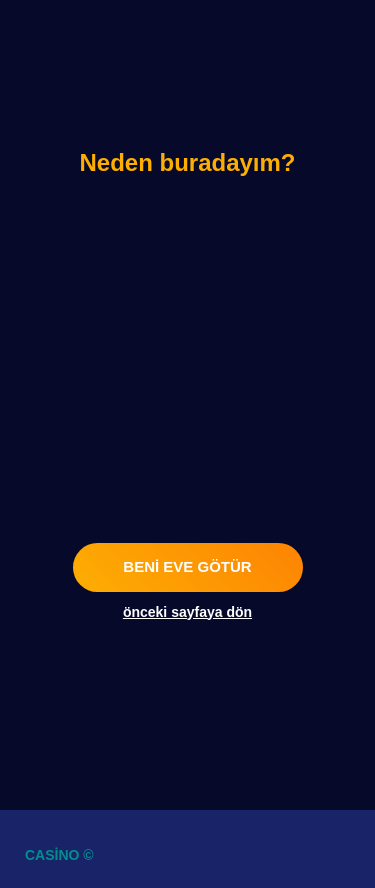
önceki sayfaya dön (187, 612)
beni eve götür (187, 566)
